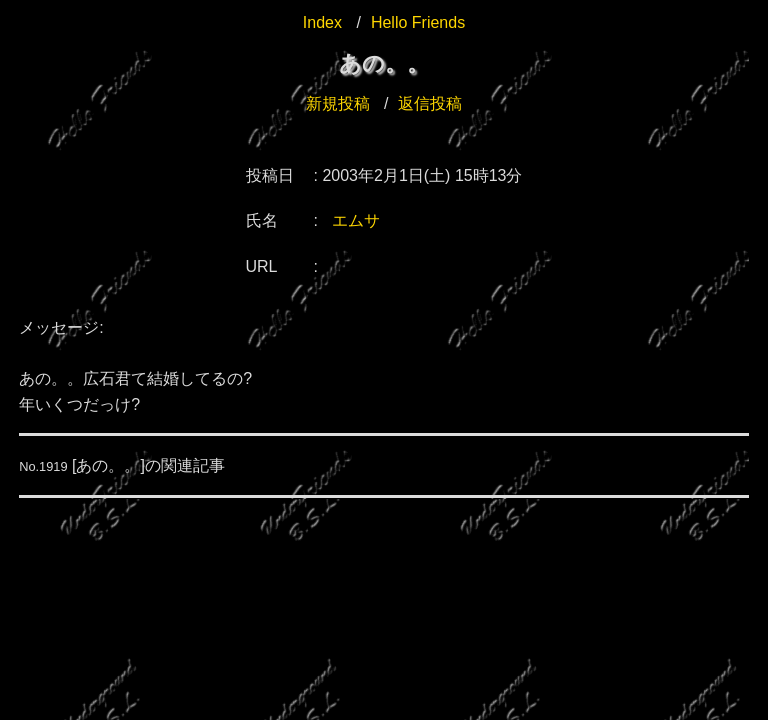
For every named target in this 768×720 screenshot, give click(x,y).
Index (322, 22)
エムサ (356, 220)
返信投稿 (430, 103)
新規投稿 (338, 103)
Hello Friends (418, 22)
